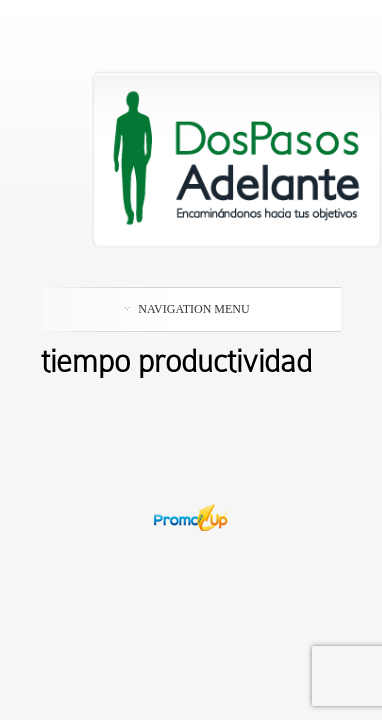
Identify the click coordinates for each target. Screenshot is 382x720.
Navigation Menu (187, 309)
